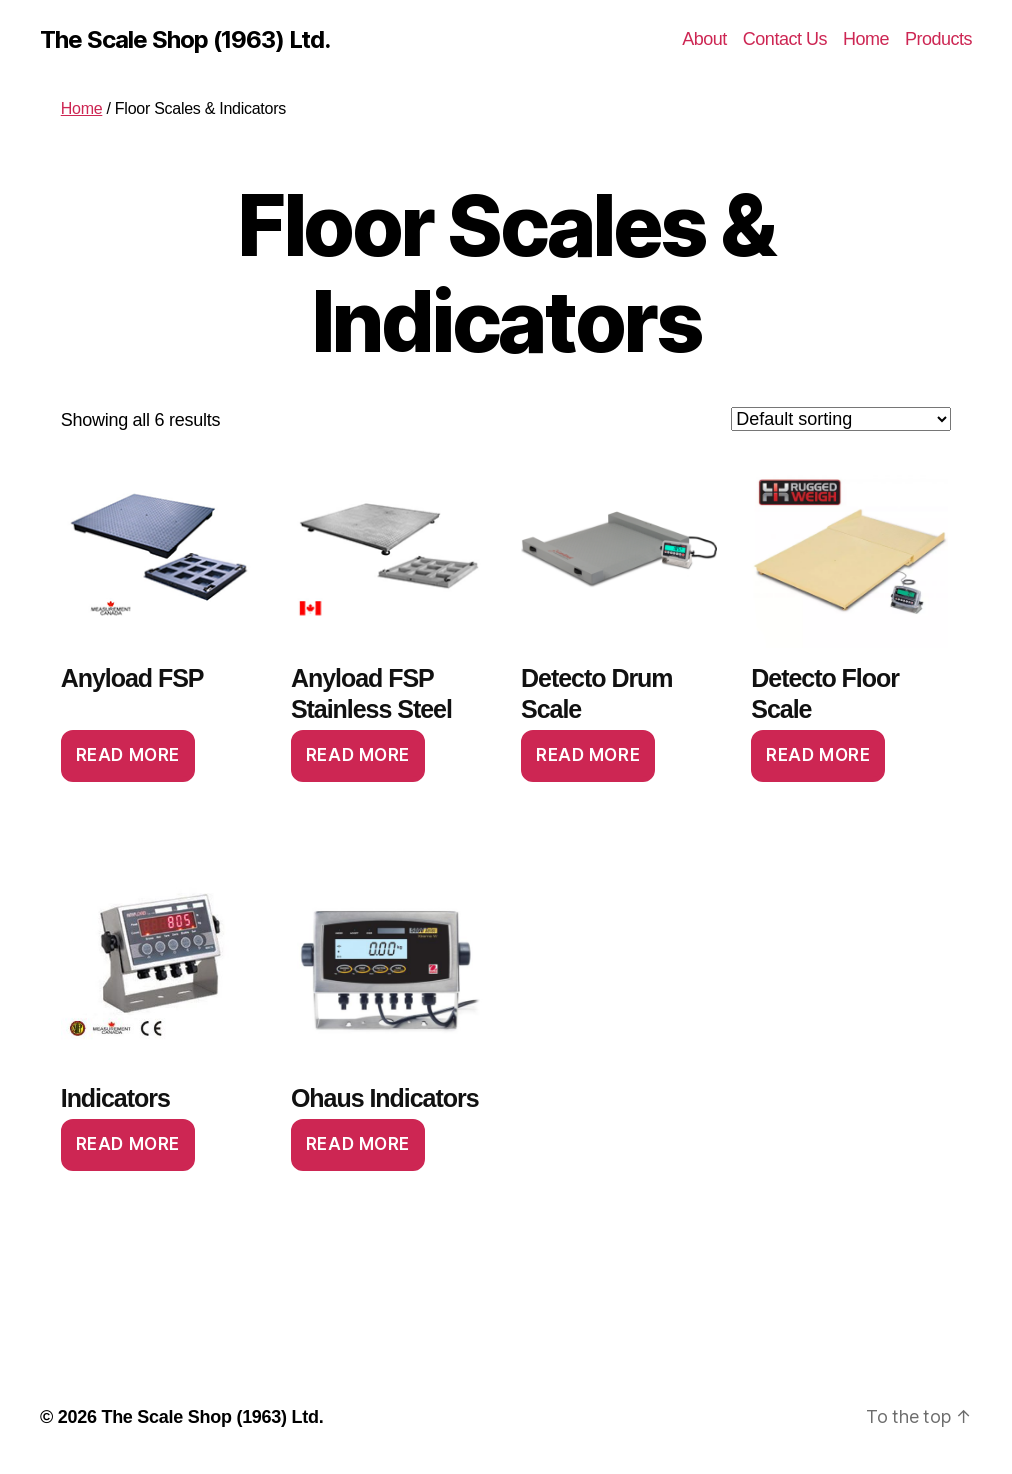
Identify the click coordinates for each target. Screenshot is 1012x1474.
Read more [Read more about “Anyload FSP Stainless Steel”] (358, 755)
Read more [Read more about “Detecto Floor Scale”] (818, 755)
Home (866, 39)
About (704, 39)
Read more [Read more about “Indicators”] (128, 1144)
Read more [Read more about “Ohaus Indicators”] (358, 1144)
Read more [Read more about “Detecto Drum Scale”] (588, 755)
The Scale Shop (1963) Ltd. (185, 40)
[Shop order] (841, 419)
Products (938, 39)
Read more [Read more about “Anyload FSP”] (128, 755)
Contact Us (785, 39)
